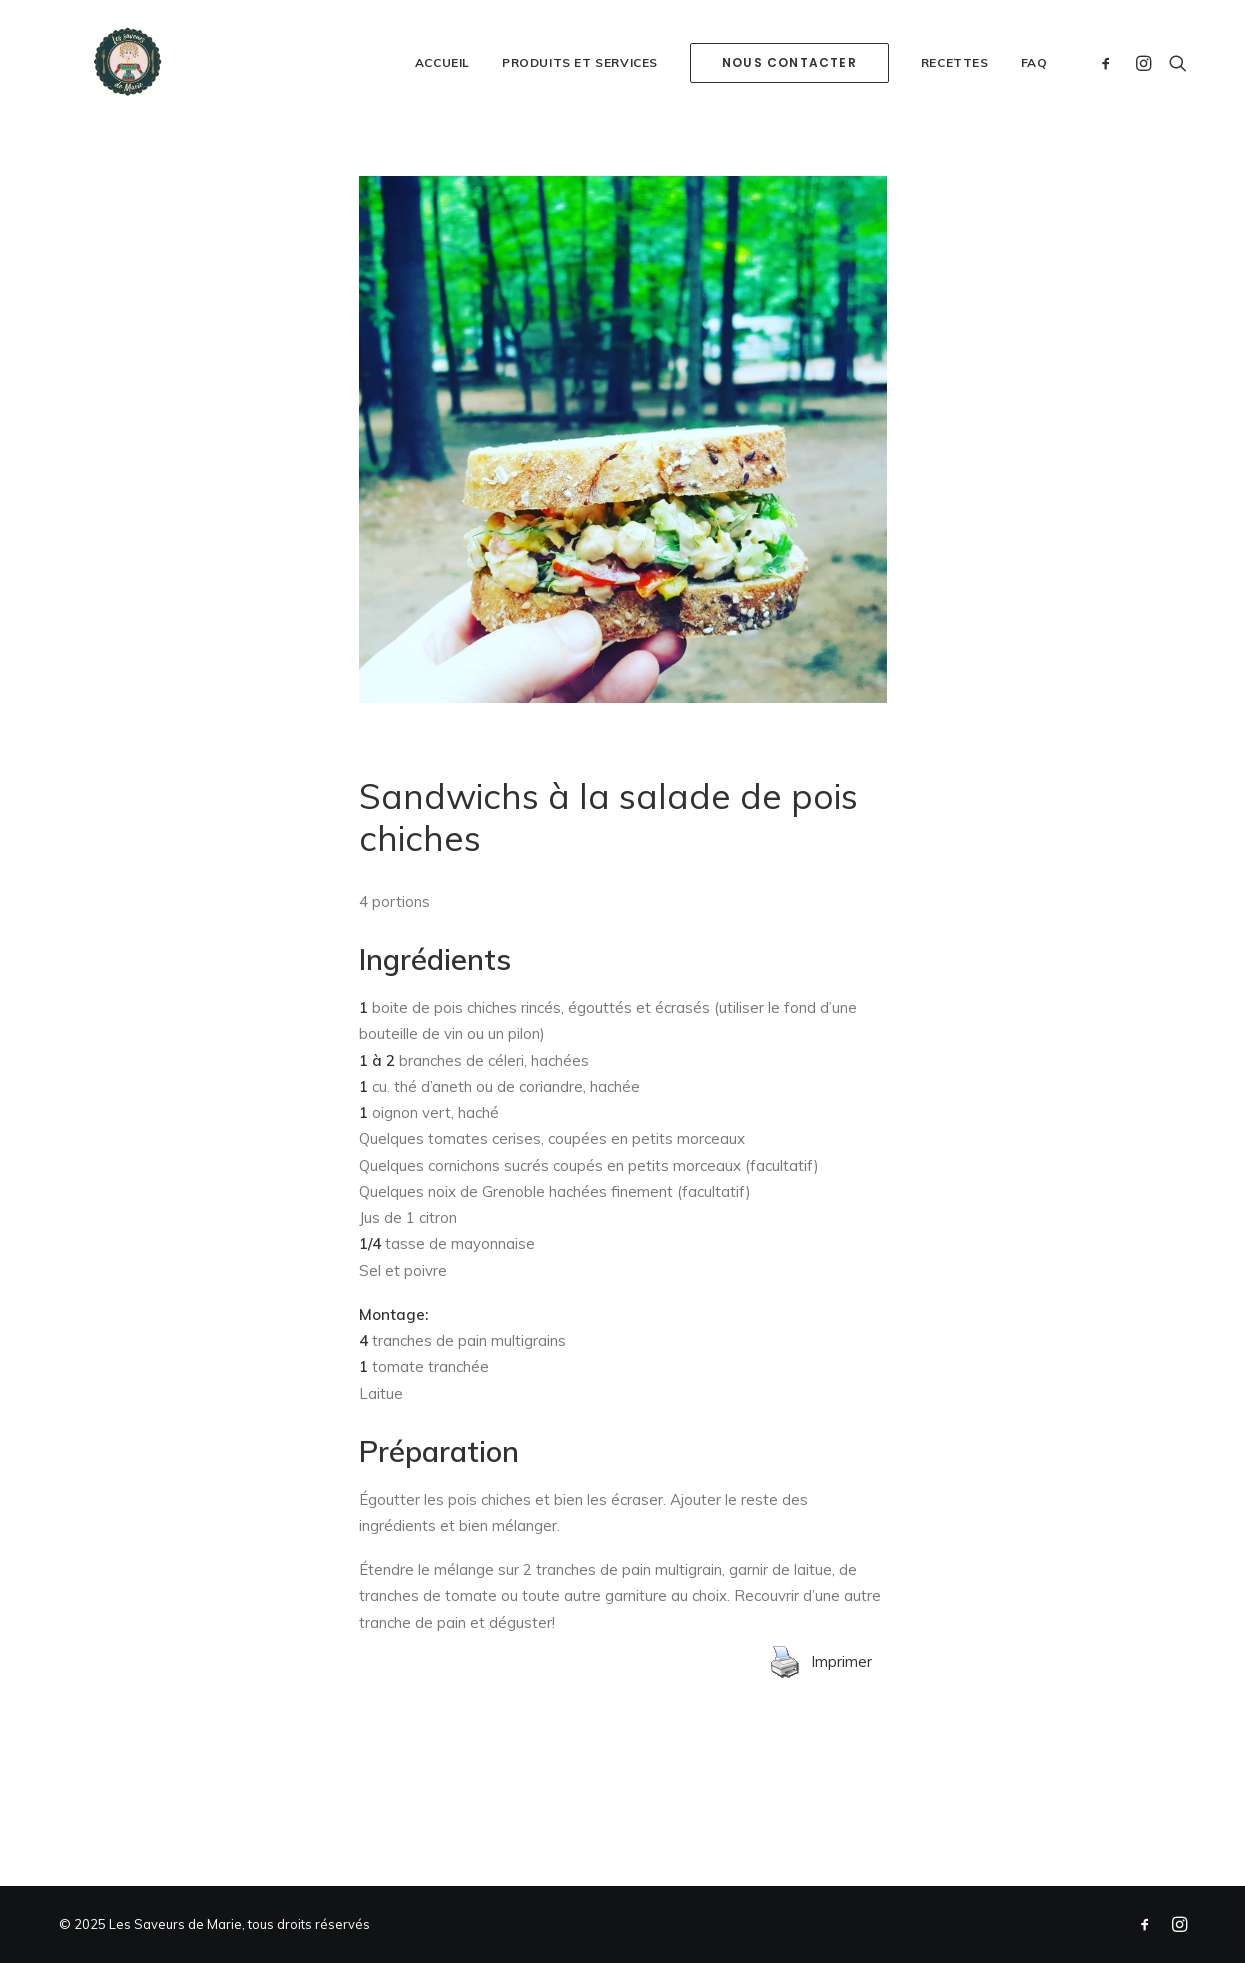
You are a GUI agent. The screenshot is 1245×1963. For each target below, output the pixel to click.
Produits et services (580, 114)
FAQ (1034, 114)
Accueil (442, 114)
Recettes (955, 114)
